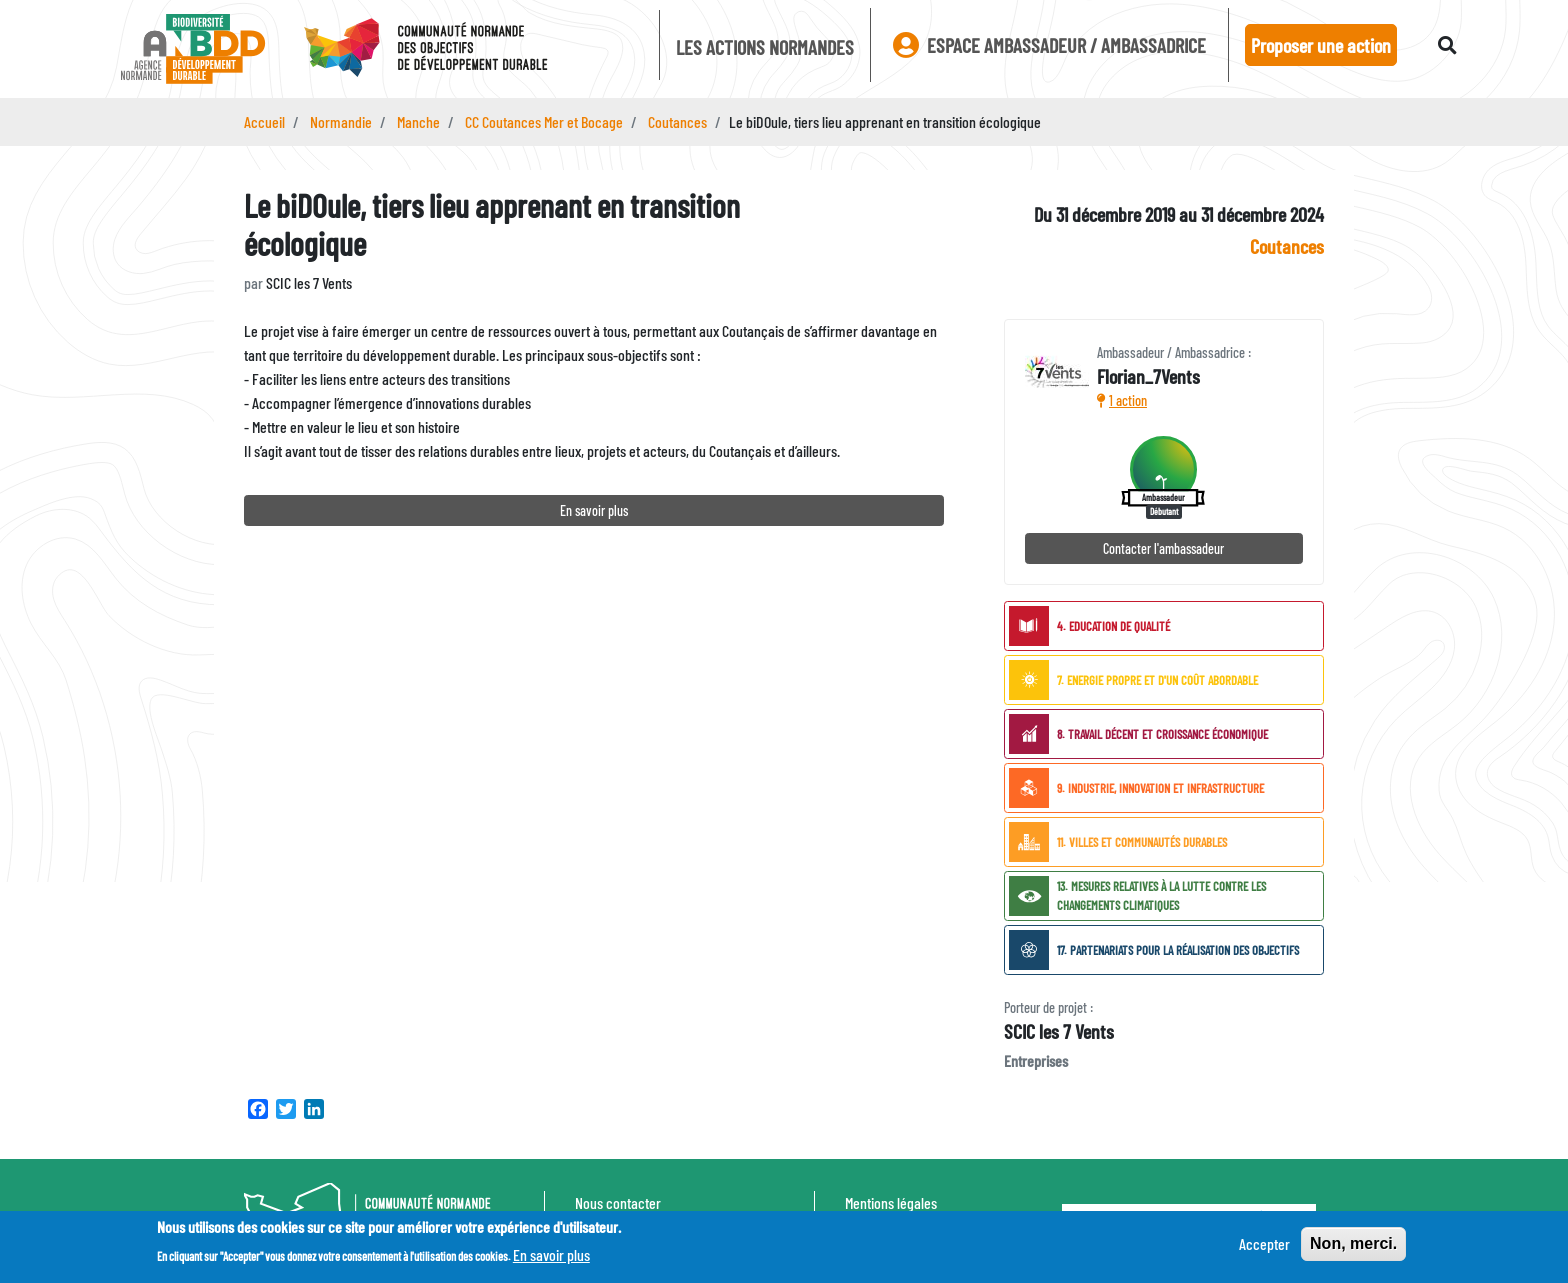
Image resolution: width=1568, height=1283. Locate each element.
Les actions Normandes (765, 47)
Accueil (264, 121)
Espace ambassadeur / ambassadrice (1049, 45)
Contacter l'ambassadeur (1163, 548)
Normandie (341, 121)
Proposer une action (1321, 45)
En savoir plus (594, 510)
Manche (418, 121)
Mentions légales (891, 1202)
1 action (1122, 400)
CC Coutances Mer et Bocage (544, 121)
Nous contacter (618, 1202)
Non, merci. (1353, 1248)
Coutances (677, 121)
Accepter (1264, 1248)
